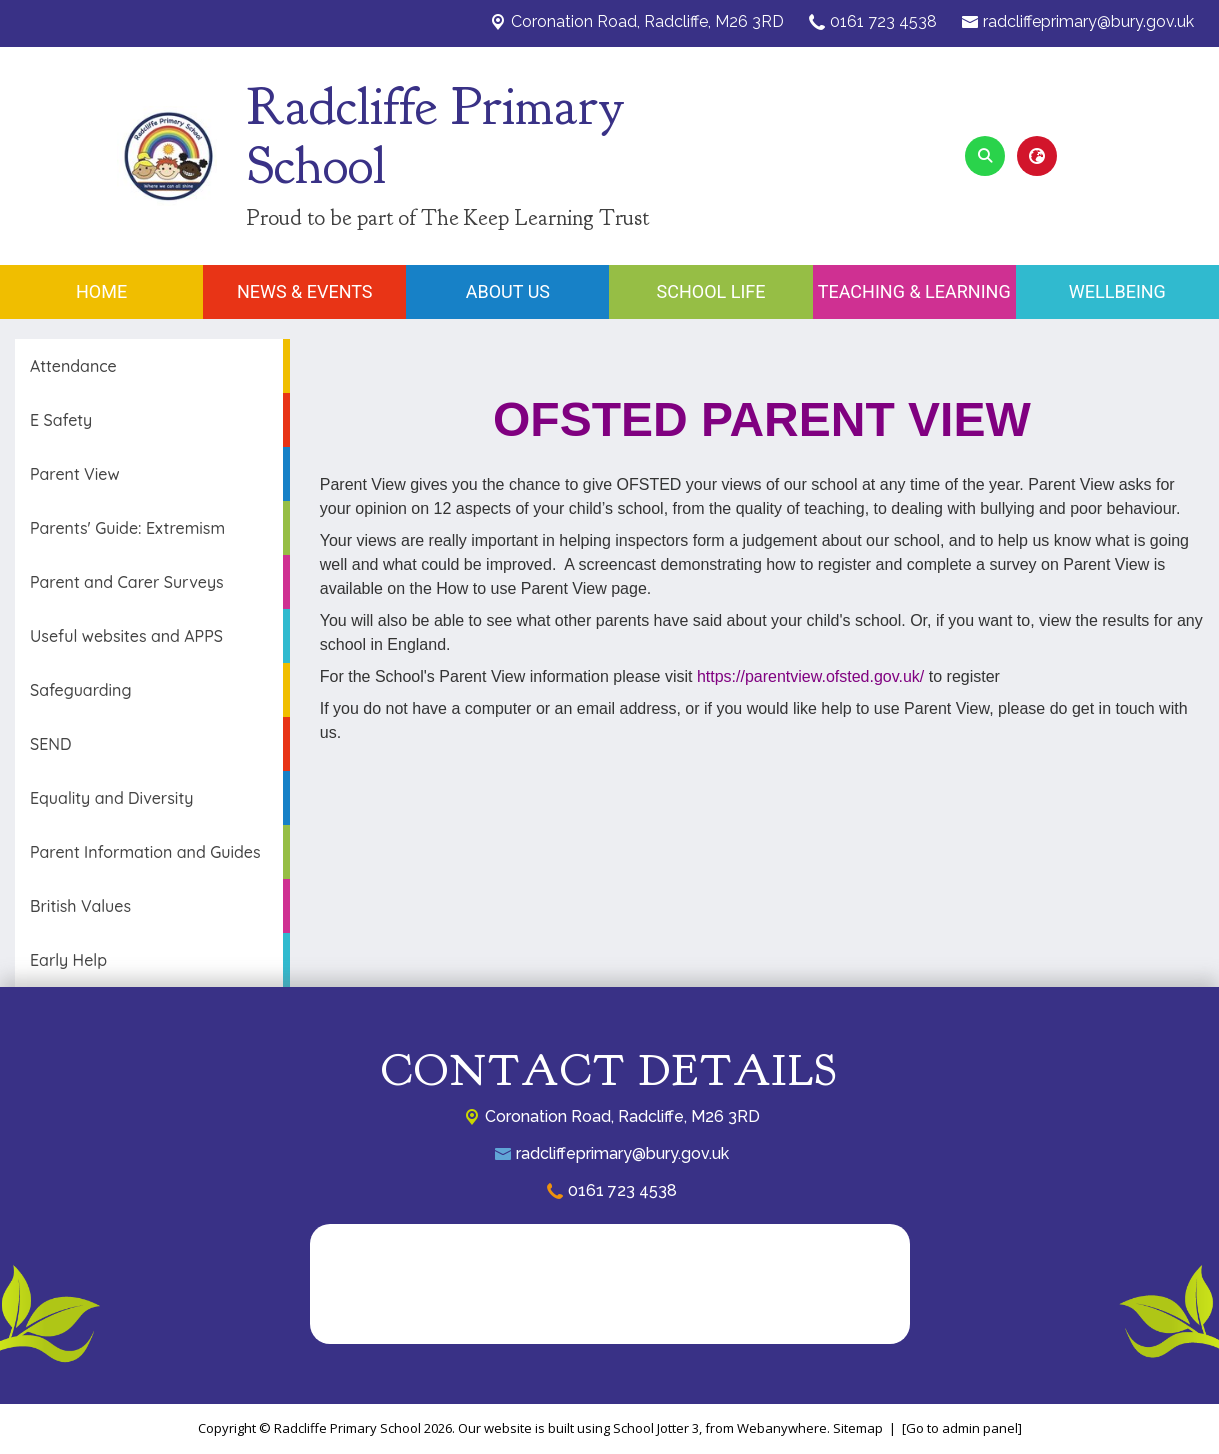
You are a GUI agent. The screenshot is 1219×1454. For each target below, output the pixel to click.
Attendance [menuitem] (73, 366)
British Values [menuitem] (80, 906)
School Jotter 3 (656, 1428)
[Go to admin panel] (962, 1428)
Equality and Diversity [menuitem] (111, 798)
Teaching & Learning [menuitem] (914, 291)
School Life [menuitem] (711, 291)
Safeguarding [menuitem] (81, 690)
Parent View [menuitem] (75, 474)
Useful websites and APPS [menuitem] (126, 636)
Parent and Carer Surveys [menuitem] (127, 582)
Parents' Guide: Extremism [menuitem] (127, 528)
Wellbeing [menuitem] (1117, 291)
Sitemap (858, 1428)
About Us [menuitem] (508, 291)
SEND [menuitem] (50, 744)
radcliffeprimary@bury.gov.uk (1088, 21)
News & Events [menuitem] (305, 291)
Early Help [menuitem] (68, 960)
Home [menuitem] (101, 291)
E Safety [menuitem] (61, 420)
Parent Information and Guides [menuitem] (145, 852)
